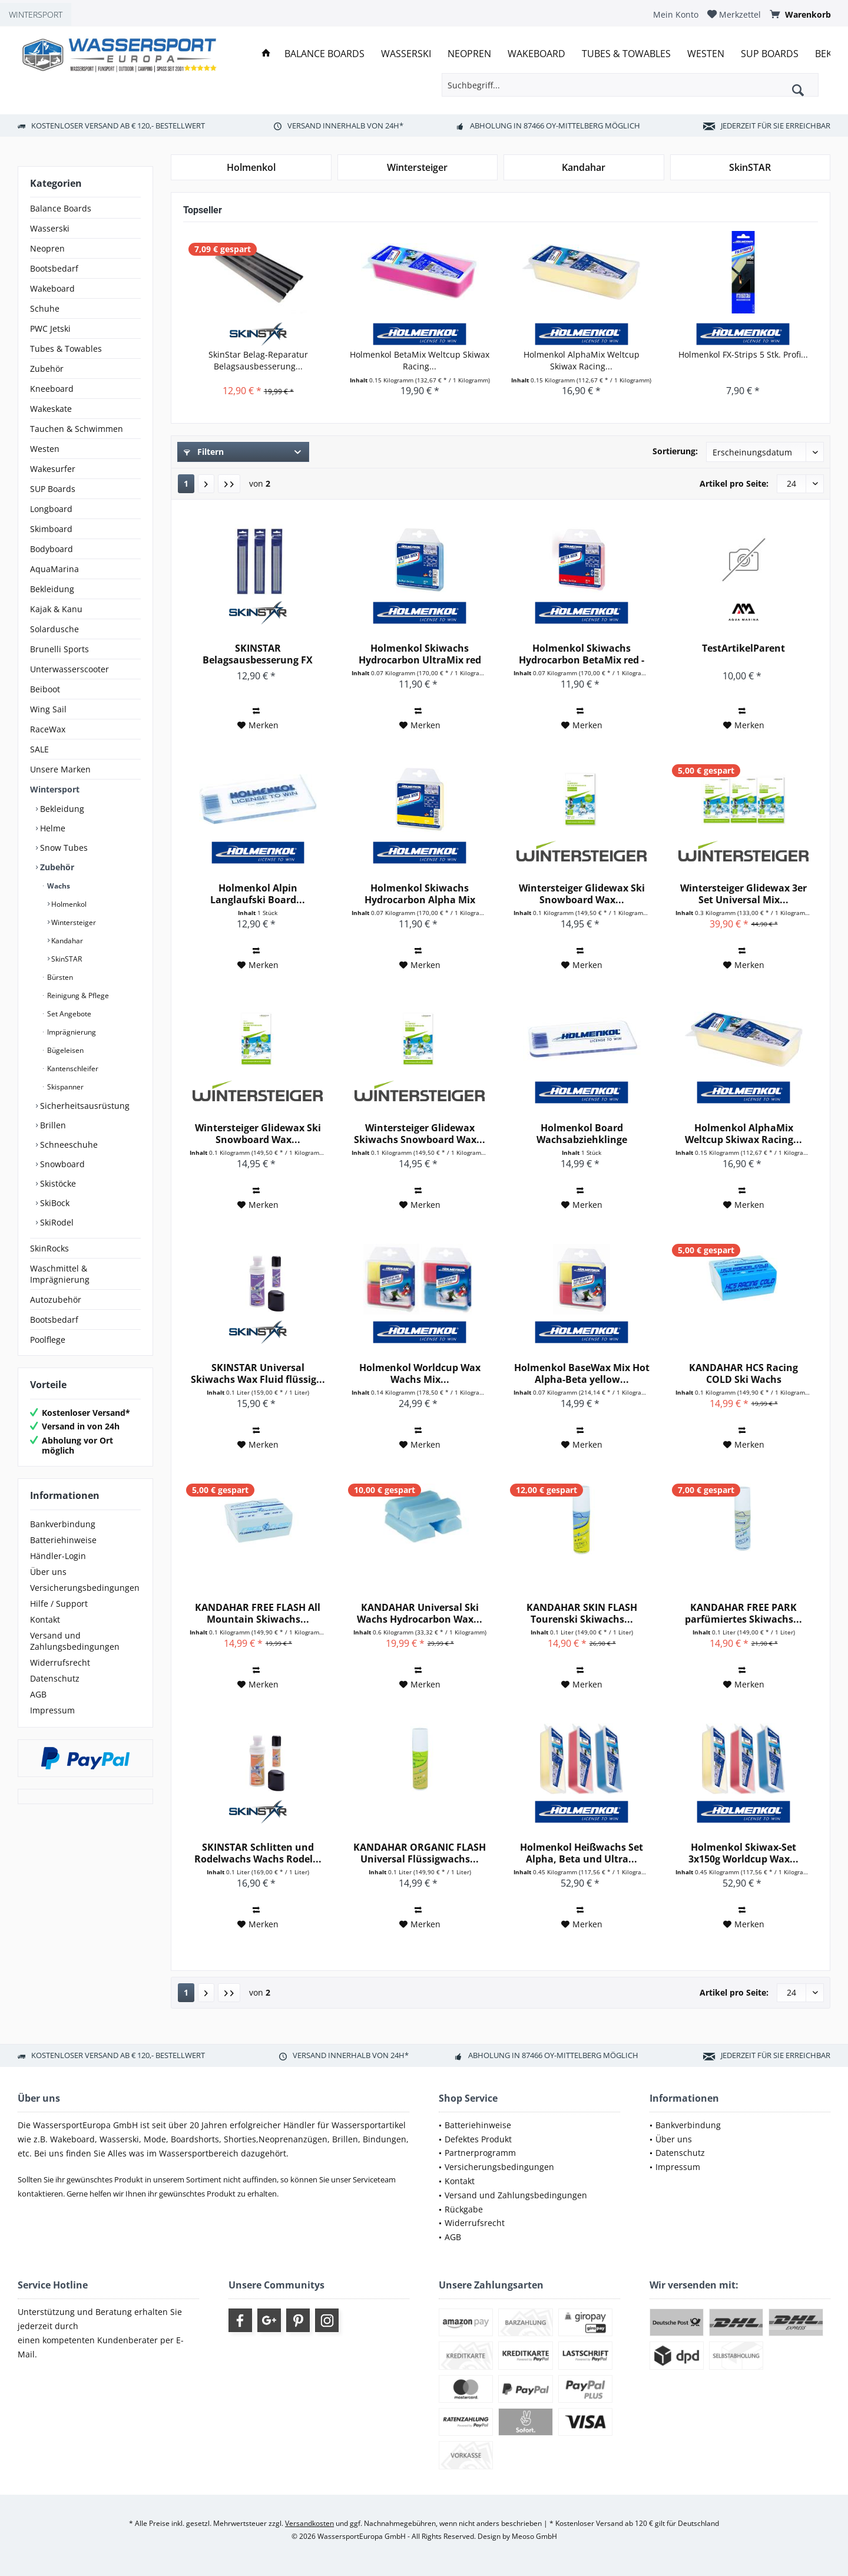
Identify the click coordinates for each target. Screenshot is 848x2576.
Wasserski (49, 228)
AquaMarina (54, 568)
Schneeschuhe (68, 1144)
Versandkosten (309, 2523)
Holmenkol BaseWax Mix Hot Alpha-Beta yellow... (582, 1373)
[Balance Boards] (324, 54)
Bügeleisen (64, 1050)
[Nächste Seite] (206, 483)
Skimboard (51, 528)
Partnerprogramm (480, 2152)
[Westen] (706, 54)
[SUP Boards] (770, 54)
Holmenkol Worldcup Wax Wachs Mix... (420, 1373)
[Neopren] (469, 54)
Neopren (47, 248)
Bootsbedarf (54, 268)
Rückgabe (464, 2209)
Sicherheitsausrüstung (84, 1105)
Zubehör (47, 368)
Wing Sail (48, 709)
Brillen (52, 1125)
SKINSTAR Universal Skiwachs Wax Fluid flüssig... (258, 1373)
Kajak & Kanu (56, 609)
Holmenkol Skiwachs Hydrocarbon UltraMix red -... (420, 654)
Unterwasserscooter (69, 669)
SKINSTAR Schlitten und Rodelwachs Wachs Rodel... (258, 1853)
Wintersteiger (72, 922)
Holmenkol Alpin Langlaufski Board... (257, 894)
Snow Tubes (63, 847)
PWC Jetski (50, 328)
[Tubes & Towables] (626, 54)
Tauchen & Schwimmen (76, 428)
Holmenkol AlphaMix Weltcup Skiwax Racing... (582, 360)
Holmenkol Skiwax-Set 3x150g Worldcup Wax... (743, 1853)
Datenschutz (55, 1678)
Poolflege (47, 1339)
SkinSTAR (65, 959)
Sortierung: (675, 451)
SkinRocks (49, 1248)
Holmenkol (68, 904)
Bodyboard (51, 548)
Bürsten (59, 977)
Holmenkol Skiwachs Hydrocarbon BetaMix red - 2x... (581, 654)
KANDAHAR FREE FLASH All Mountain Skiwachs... (257, 1613)
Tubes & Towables (66, 348)
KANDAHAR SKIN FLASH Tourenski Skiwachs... (581, 1613)
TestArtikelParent (743, 648)
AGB (38, 1694)
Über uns (48, 1571)
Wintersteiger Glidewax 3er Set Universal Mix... (743, 894)
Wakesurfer (52, 468)
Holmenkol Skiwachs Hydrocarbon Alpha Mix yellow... (420, 894)
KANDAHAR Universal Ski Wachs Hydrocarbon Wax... (419, 1613)
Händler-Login (58, 1555)
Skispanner (64, 1087)
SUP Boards (52, 488)
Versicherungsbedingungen (85, 1587)
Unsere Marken (60, 769)
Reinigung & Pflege (77, 995)
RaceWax (47, 729)
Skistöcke (57, 1183)
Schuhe (44, 308)
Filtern (204, 451)
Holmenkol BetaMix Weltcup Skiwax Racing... (419, 360)
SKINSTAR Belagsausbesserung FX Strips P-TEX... (258, 654)
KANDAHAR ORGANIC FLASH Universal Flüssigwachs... (419, 1853)
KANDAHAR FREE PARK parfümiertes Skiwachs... (743, 1613)
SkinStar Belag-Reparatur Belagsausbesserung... (258, 360)
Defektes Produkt (478, 2139)
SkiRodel (56, 1222)
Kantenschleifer (71, 1069)
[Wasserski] (406, 54)
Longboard (51, 508)
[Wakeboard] (536, 54)
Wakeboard (52, 288)
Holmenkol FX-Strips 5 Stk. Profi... (743, 354)
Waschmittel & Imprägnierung (60, 1274)
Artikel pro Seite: (734, 483)
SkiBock (53, 1202)
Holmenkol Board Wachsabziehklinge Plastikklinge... (581, 1133)
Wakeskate (51, 408)
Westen (44, 448)
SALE (39, 749)
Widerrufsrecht (60, 1662)
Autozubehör (55, 1299)
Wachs (57, 886)
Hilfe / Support (59, 1603)
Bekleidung (52, 589)
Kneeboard (52, 388)
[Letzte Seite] (229, 483)
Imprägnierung (70, 1032)
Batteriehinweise (63, 1539)
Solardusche (54, 629)
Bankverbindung (62, 1524)
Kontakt (45, 1619)
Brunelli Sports (59, 649)
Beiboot (45, 689)
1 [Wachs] (186, 483)
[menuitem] (675, 14)
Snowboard (61, 1164)
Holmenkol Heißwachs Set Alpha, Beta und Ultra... (581, 1853)
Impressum (52, 1710)
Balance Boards (60, 208)
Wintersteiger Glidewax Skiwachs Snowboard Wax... (419, 1133)
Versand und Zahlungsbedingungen (75, 1641)
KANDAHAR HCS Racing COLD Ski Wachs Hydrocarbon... (743, 1373)
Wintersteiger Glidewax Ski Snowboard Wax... (582, 894)
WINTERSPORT (35, 14)
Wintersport (55, 789)
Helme (51, 828)
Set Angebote (68, 1014)
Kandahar (66, 941)
